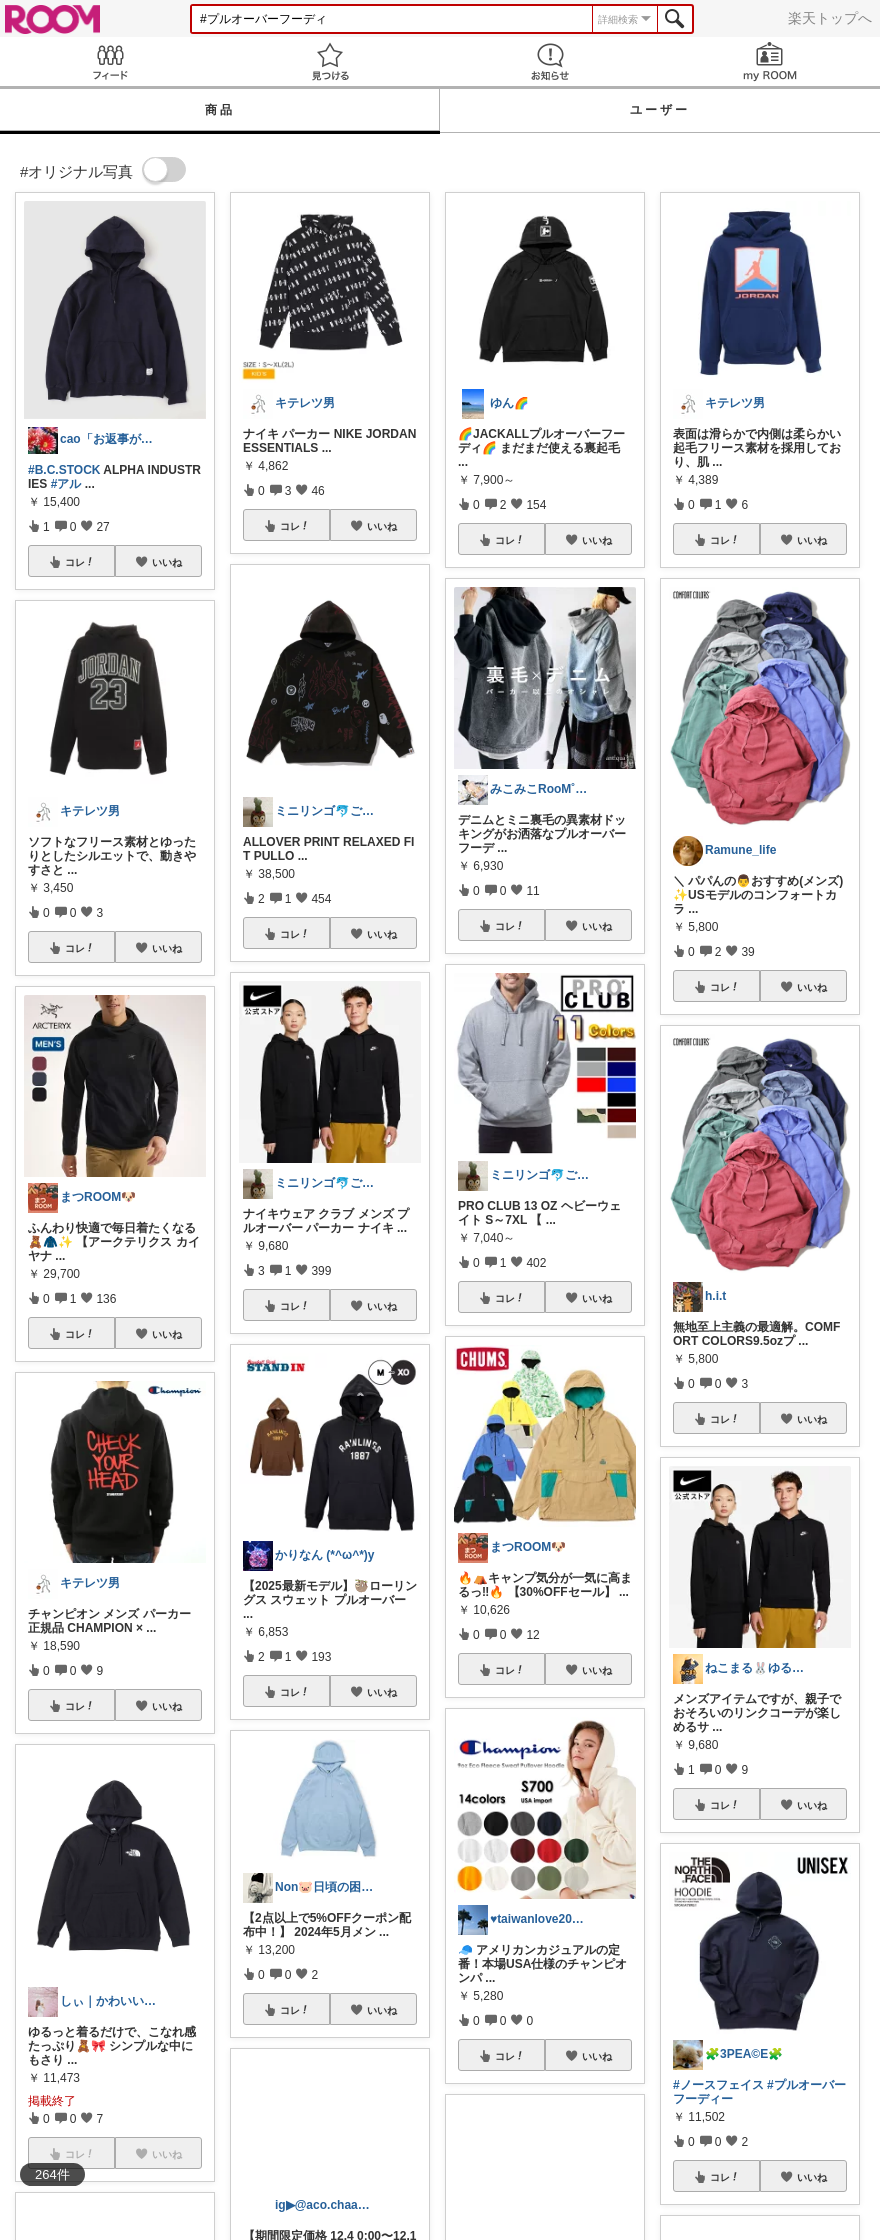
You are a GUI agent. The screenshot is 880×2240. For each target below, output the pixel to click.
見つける (330, 61)
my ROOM (770, 61)
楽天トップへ (830, 18)
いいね (167, 562)
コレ (80, 562)
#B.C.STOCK (64, 470)
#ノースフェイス (718, 2085)
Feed (110, 61)
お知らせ (550, 61)
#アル (66, 484)
